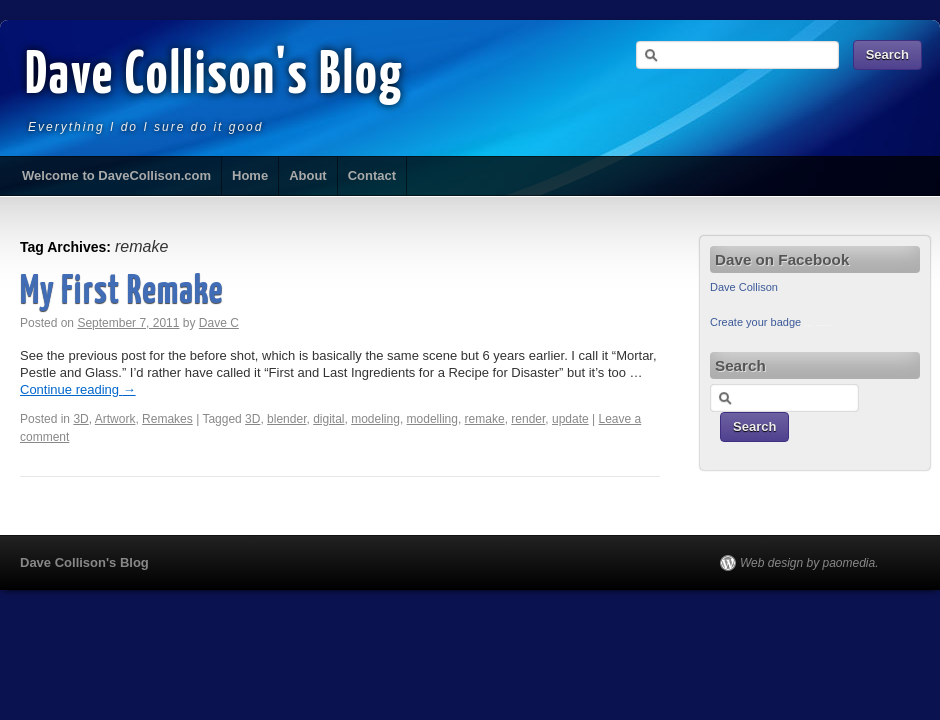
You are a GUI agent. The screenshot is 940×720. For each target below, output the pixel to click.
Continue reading (78, 389)
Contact (372, 175)
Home (250, 175)
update (570, 419)
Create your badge (755, 322)
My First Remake (122, 292)
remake (485, 419)
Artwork (115, 419)
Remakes (167, 419)
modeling (375, 419)
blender (286, 419)
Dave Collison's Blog (214, 77)
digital (328, 419)
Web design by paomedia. (809, 563)
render (528, 419)
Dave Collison (744, 287)
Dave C (219, 323)
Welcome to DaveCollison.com (116, 175)
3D (80, 419)
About (308, 175)
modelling (432, 419)
